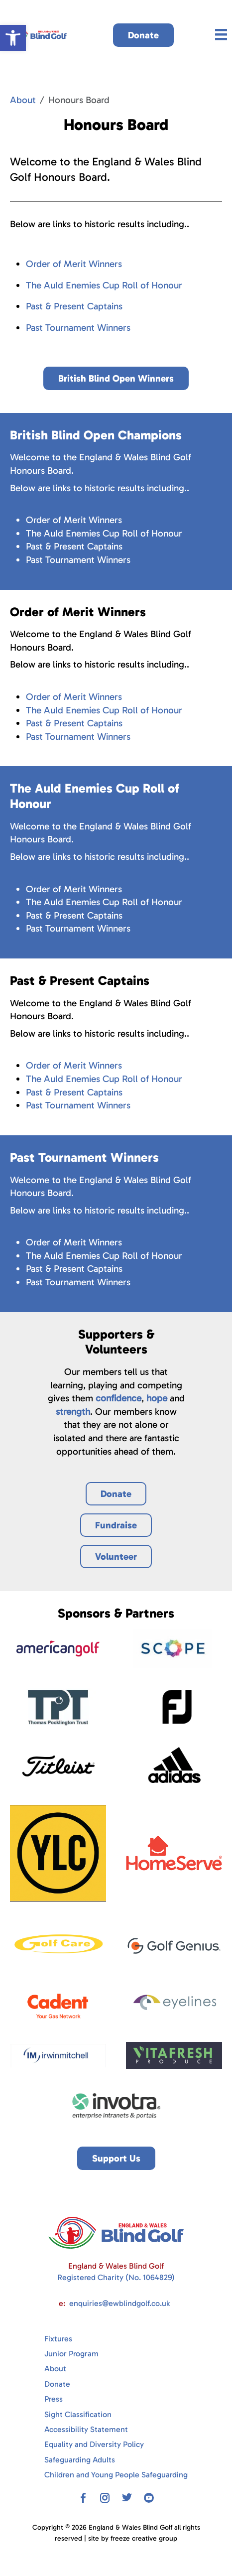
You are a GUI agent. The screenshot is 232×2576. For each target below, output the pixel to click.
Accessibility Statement (86, 2429)
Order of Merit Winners (74, 264)
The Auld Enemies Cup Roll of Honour (104, 285)
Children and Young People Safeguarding (116, 2474)
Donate (57, 2384)
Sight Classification (78, 2414)
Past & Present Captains (74, 306)
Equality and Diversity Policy (94, 2444)
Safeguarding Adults (79, 2459)
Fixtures (58, 2338)
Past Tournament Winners (78, 327)
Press (53, 2399)
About (23, 100)
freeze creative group (144, 2538)
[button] (13, 38)
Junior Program (71, 2353)
